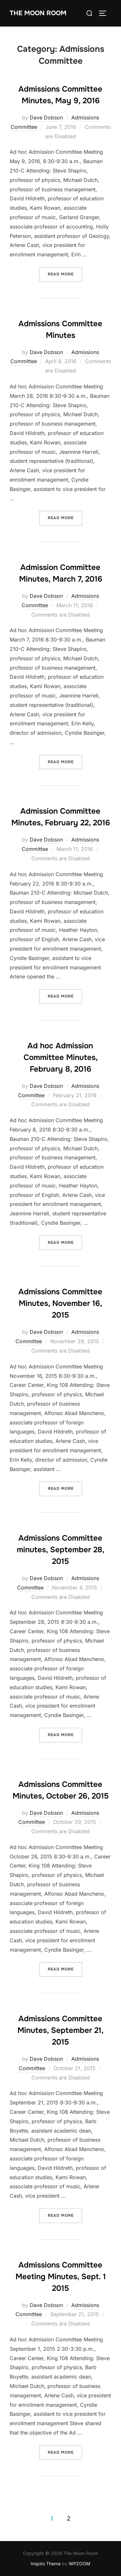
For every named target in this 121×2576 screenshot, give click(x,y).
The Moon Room (38, 13)
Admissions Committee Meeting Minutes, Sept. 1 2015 (60, 2276)
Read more (65, 274)
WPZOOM (79, 2563)
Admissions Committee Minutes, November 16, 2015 (60, 1303)
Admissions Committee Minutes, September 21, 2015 (60, 2030)
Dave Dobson (46, 117)
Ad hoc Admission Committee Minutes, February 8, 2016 (61, 1057)
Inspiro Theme (46, 2563)
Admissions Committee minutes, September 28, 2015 (61, 1549)
